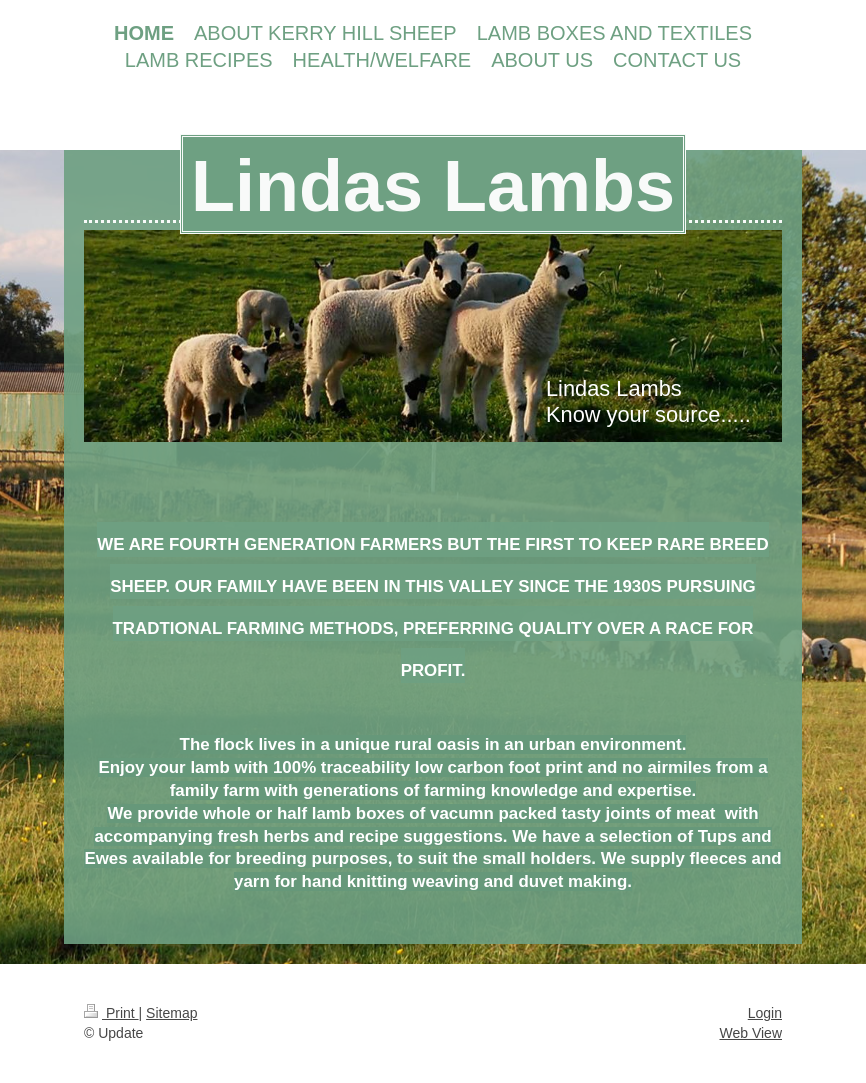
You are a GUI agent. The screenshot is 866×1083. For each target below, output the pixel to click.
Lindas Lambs (433, 186)
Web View (750, 1033)
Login (765, 1013)
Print (111, 1013)
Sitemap (171, 1013)
